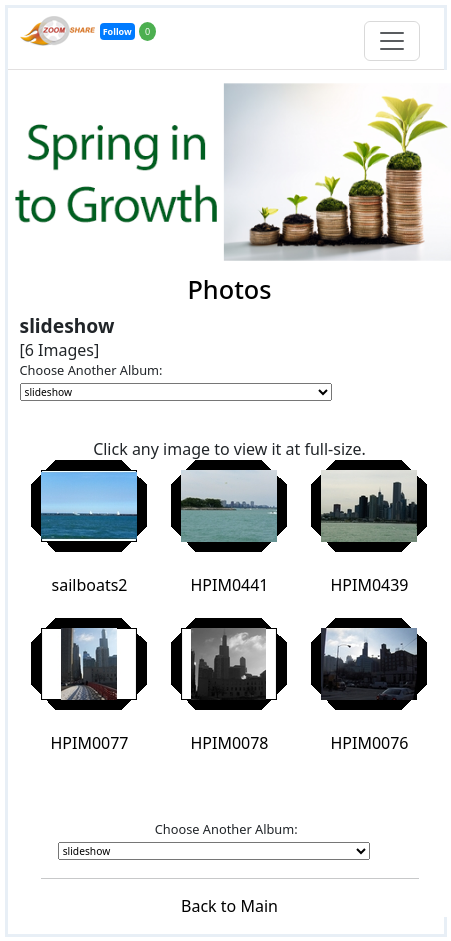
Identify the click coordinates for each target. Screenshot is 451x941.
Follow (117, 31)
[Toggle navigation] (392, 41)
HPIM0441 (229, 585)
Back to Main (229, 906)
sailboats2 (90, 585)
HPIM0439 (369, 585)
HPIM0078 (229, 743)
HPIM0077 (89, 743)
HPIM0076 (369, 743)
